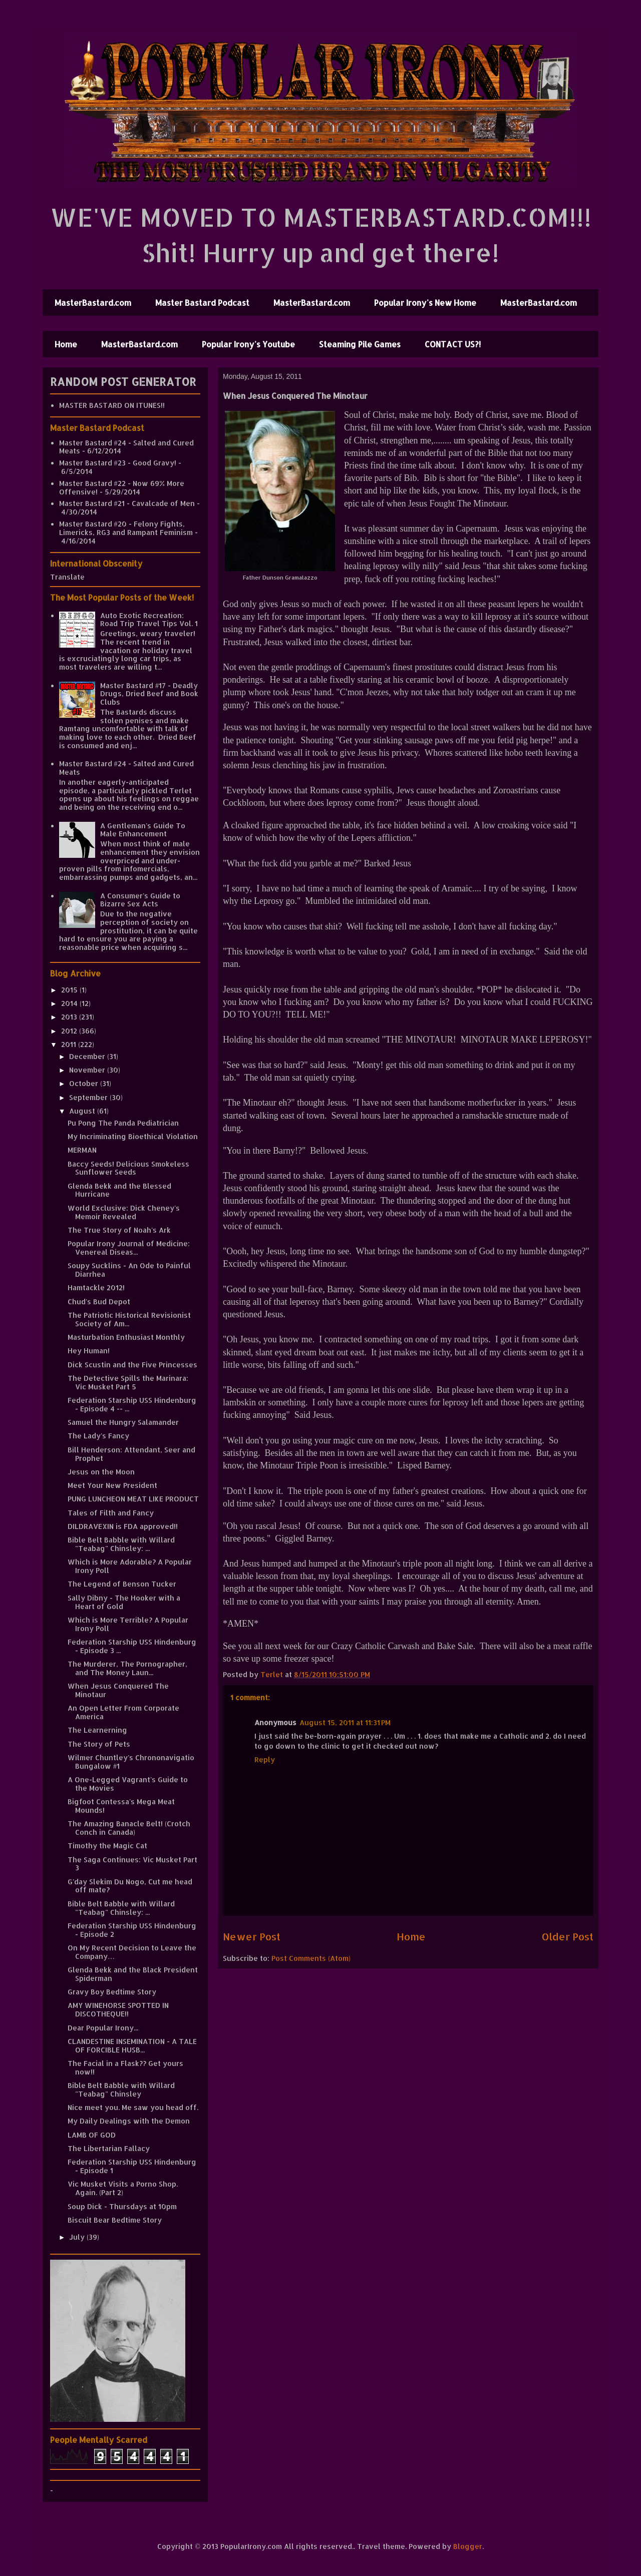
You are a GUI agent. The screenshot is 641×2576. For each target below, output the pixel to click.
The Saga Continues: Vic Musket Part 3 (132, 1863)
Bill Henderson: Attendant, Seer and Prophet (131, 1453)
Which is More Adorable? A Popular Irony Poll (130, 1566)
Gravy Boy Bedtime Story (112, 1991)
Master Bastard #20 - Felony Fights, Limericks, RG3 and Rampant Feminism (126, 528)
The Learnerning (97, 1730)
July (78, 2237)
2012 (70, 1030)
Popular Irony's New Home (425, 302)
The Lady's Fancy (98, 1435)
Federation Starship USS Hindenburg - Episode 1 (132, 2166)
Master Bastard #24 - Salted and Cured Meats (126, 446)
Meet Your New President (112, 1485)
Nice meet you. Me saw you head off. (133, 2107)
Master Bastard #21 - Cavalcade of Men (127, 503)
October (84, 1083)
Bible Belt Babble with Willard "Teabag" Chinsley (121, 2089)
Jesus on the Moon (101, 1471)
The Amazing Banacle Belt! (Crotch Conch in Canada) (129, 1827)
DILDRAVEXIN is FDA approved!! (123, 1526)
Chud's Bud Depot (99, 1301)
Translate (67, 577)
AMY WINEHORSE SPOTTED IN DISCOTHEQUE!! (118, 2009)
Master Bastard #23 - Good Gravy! (117, 462)
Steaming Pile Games (360, 344)
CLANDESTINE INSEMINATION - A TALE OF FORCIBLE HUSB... (132, 2045)
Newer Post (251, 1936)
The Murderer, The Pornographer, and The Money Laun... (127, 1668)
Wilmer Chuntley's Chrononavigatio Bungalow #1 (131, 1761)
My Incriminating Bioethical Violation (133, 1136)
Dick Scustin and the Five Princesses (132, 1364)
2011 (69, 1044)
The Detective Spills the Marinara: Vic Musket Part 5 (128, 1382)
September (89, 1097)
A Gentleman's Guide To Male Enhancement (142, 829)
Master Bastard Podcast (202, 302)
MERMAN (82, 1150)
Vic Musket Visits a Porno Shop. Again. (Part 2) (123, 2188)
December (88, 1056)
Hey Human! (89, 1350)
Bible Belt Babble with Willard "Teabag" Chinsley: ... (121, 1544)
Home (66, 344)
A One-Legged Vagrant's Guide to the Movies (128, 1783)
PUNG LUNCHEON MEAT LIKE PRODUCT (133, 1498)
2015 (70, 989)
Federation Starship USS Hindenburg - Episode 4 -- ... (132, 1404)
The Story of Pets (99, 1744)
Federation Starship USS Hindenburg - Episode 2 (132, 1929)
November (88, 1070)
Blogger (467, 2546)
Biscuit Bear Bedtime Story (115, 2220)
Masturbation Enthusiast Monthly (126, 1337)
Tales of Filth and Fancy (111, 1512)
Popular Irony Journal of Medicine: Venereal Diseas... (129, 1247)
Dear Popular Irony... (103, 2027)
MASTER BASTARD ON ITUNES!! (112, 405)
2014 (70, 1003)
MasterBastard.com (93, 302)
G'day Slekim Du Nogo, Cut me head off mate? (130, 1885)
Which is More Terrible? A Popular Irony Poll (128, 1624)
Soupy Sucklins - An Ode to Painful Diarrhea (129, 1269)
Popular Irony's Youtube (248, 344)
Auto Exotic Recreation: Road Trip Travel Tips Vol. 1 (149, 619)
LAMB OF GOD (92, 2135)
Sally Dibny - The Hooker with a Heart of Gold (124, 1602)
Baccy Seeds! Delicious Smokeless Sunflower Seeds (128, 1168)
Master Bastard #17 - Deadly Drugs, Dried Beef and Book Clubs (149, 694)
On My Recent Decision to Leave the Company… (132, 1951)
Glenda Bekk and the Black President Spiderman (133, 1973)
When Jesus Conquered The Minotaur (118, 1690)
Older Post (567, 1936)
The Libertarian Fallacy (109, 2148)
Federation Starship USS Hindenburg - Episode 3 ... (132, 1646)
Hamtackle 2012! (96, 1287)
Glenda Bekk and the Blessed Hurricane (119, 1190)
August (83, 1111)
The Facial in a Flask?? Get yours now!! (125, 2067)
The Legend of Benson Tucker (122, 1584)
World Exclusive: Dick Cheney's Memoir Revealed (124, 1212)
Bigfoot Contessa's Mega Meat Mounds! (121, 1805)
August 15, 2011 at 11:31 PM (345, 1722)
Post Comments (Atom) (311, 1958)
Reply (264, 1759)
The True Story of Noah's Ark (119, 1230)
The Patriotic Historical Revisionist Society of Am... (129, 1319)
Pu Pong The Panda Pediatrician (123, 1123)
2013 (70, 1016)
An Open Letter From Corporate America (123, 1712)
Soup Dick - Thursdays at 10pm (122, 2206)
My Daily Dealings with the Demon (129, 2121)
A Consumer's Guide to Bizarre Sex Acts (140, 899)
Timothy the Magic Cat (107, 1845)
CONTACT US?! (453, 344)
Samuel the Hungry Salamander (123, 1422)
